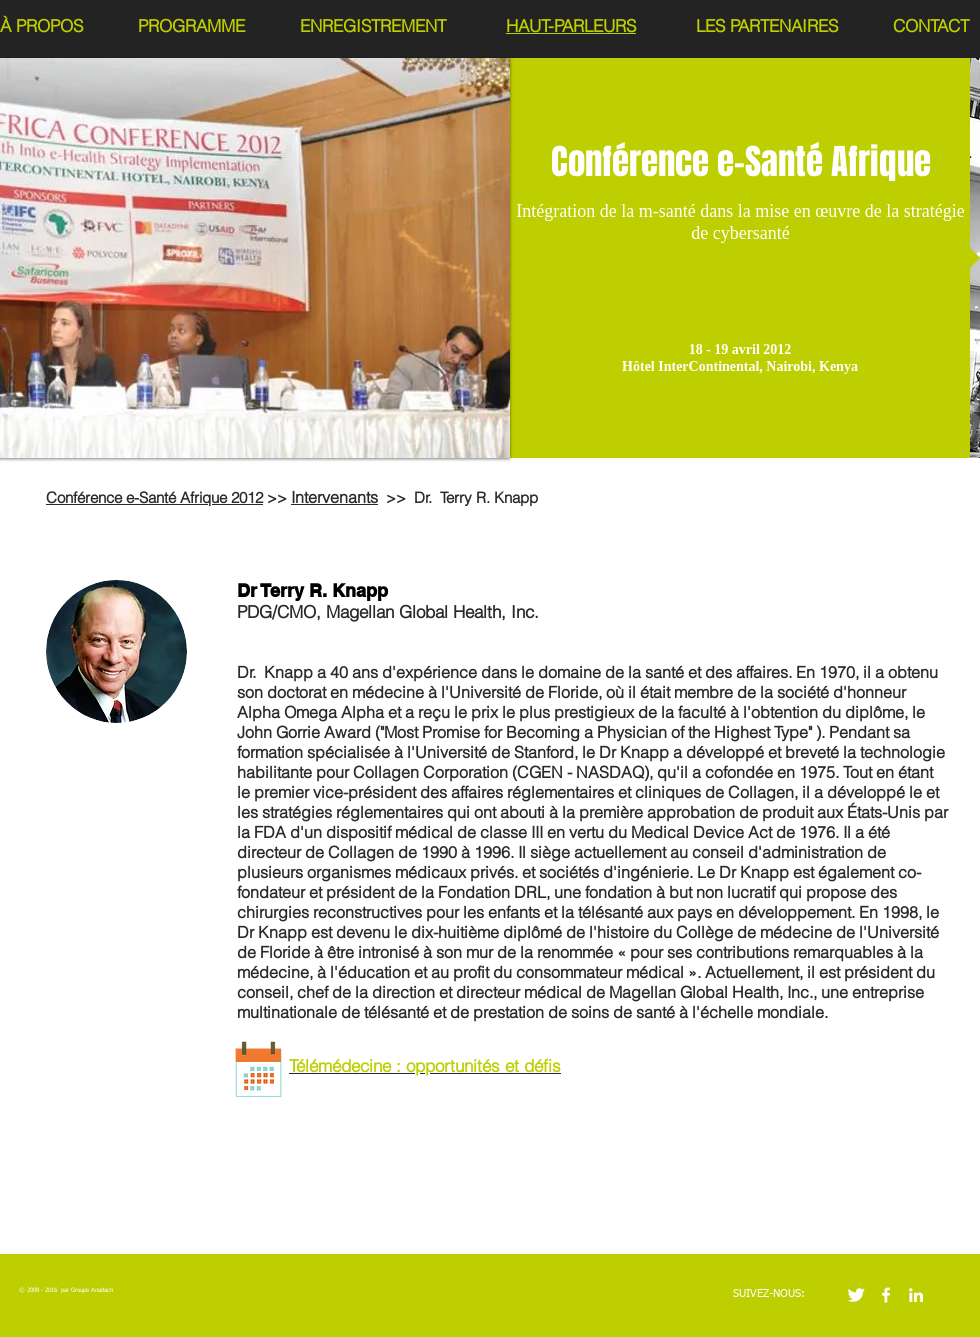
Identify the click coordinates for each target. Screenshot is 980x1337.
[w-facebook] (886, 1295)
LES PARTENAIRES (767, 25)
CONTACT (931, 25)
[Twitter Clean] (856, 1295)
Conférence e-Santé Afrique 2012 (154, 497)
